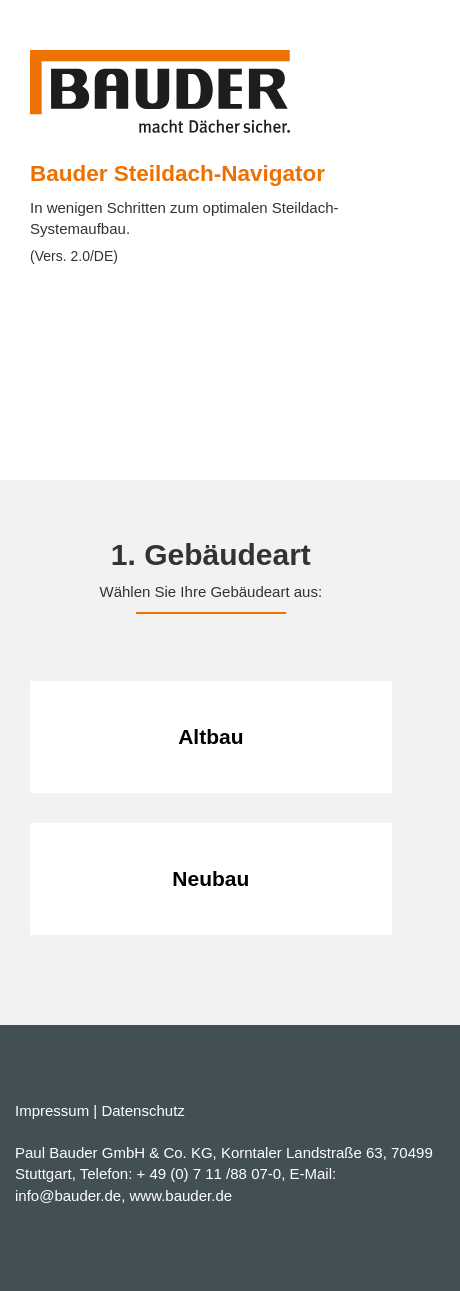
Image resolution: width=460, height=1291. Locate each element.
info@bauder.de (68, 1195)
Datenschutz (142, 1110)
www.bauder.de (181, 1195)
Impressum (52, 1110)
